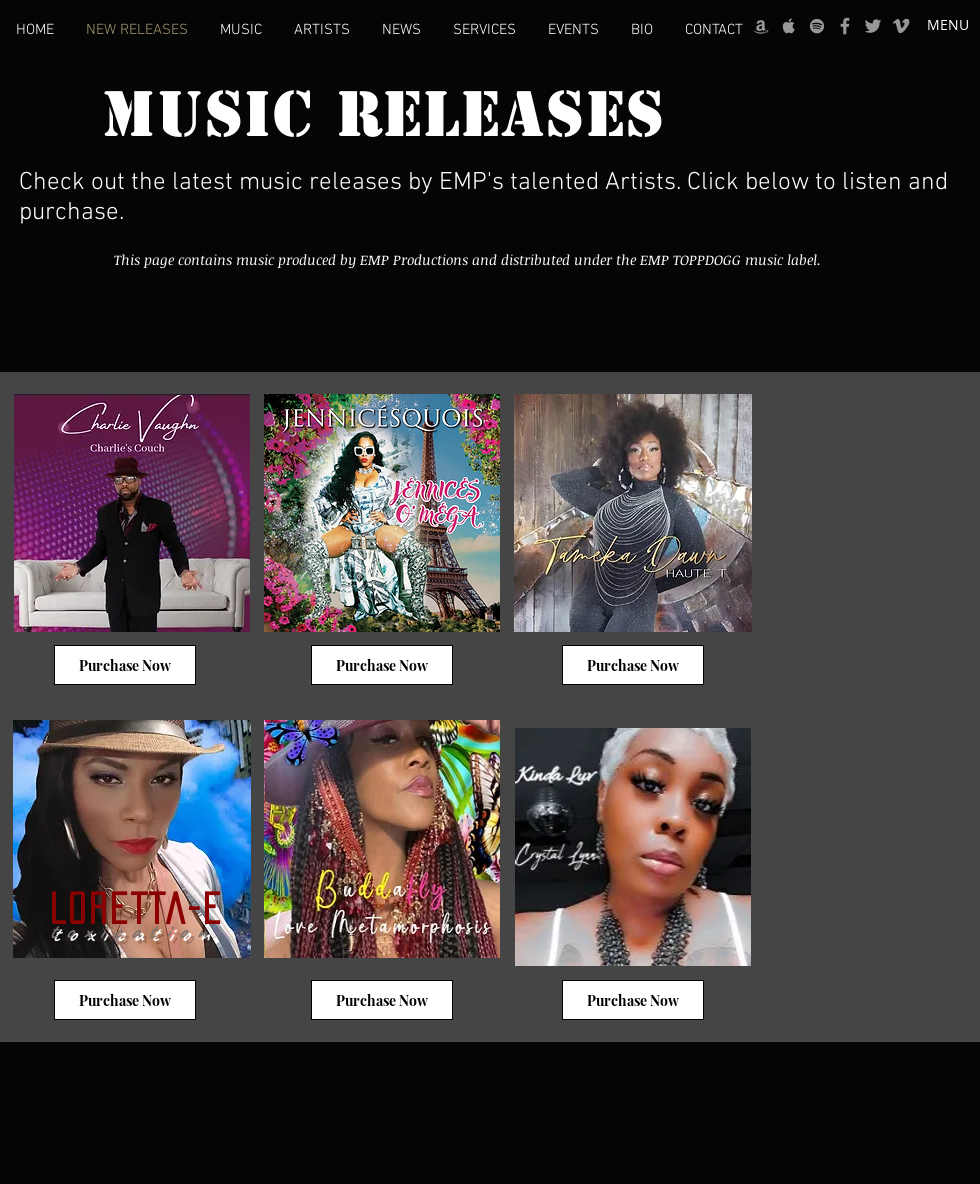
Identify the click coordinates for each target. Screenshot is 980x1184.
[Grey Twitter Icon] (873, 26)
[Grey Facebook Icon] (845, 26)
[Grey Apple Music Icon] (789, 26)
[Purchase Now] (125, 665)
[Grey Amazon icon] (761, 26)
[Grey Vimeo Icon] (901, 26)
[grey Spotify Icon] (817, 26)
